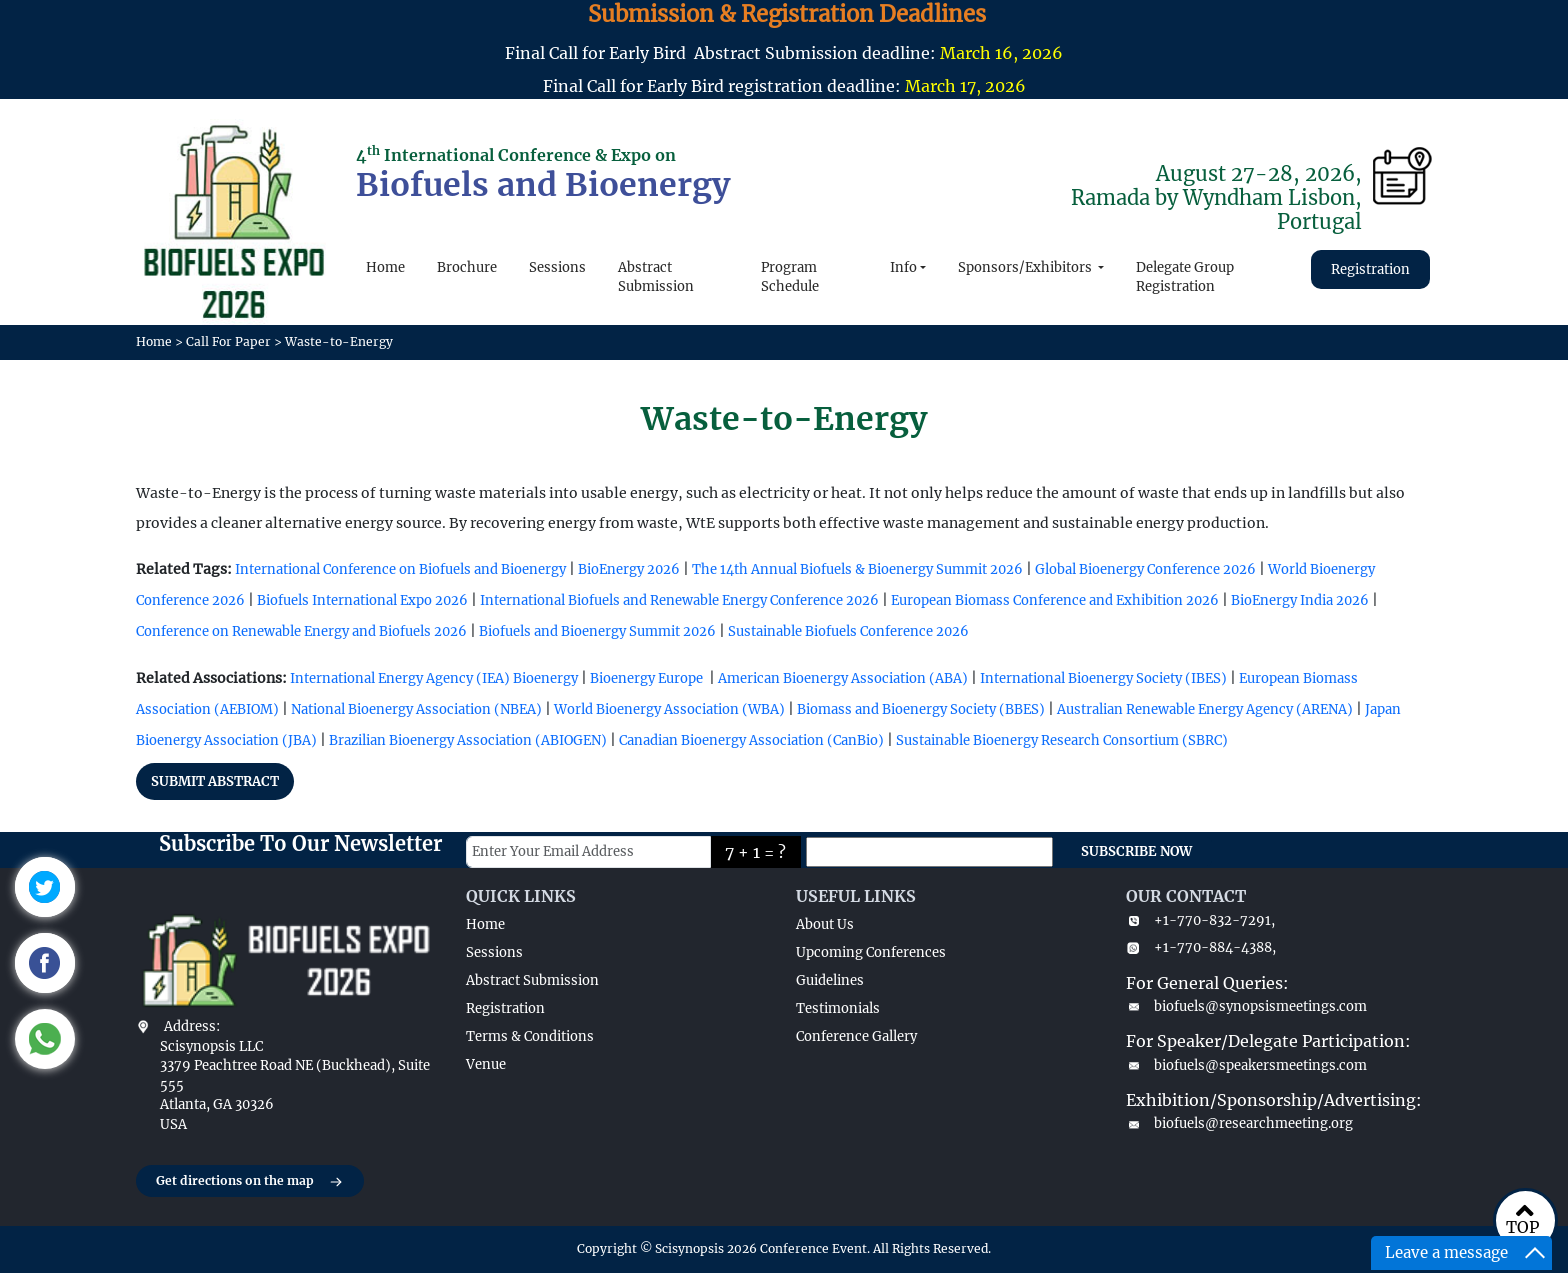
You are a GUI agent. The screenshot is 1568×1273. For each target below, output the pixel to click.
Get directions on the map (250, 1182)
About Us (825, 924)
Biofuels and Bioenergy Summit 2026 (597, 631)
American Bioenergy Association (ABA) (843, 678)
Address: (192, 1026)
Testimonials (838, 1008)
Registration (1370, 269)
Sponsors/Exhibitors (1026, 267)
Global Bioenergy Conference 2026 (1145, 569)
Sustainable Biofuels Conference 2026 (848, 631)
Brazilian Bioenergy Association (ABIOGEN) (468, 740)
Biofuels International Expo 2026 (362, 600)
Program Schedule (790, 277)
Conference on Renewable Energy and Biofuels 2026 (301, 631)
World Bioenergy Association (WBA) (669, 709)
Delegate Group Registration (1185, 277)
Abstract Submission (656, 277)
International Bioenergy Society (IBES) (1103, 678)
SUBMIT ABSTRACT (215, 781)
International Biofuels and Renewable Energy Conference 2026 (679, 600)
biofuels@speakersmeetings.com (1246, 1065)
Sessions (557, 267)
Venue (486, 1064)
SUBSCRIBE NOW (1136, 851)
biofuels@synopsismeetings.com (1246, 1006)
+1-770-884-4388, (1201, 947)
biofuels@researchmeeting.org (1239, 1123)
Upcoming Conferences (871, 952)
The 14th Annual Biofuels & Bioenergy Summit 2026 (857, 569)
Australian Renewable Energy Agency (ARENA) (1205, 709)
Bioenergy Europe (646, 678)
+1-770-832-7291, (1200, 920)
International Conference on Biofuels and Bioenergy (400, 569)
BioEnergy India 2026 (1300, 600)
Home (385, 267)
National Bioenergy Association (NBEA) (416, 709)
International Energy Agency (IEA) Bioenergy (434, 678)
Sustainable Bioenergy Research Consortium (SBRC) (1062, 740)
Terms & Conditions (530, 1036)
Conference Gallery (856, 1036)
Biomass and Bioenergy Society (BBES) (921, 709)
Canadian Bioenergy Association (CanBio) (751, 740)
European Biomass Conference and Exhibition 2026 (1055, 600)
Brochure (467, 267)
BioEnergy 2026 (629, 569)
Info (903, 267)
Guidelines (830, 980)
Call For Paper (228, 341)
